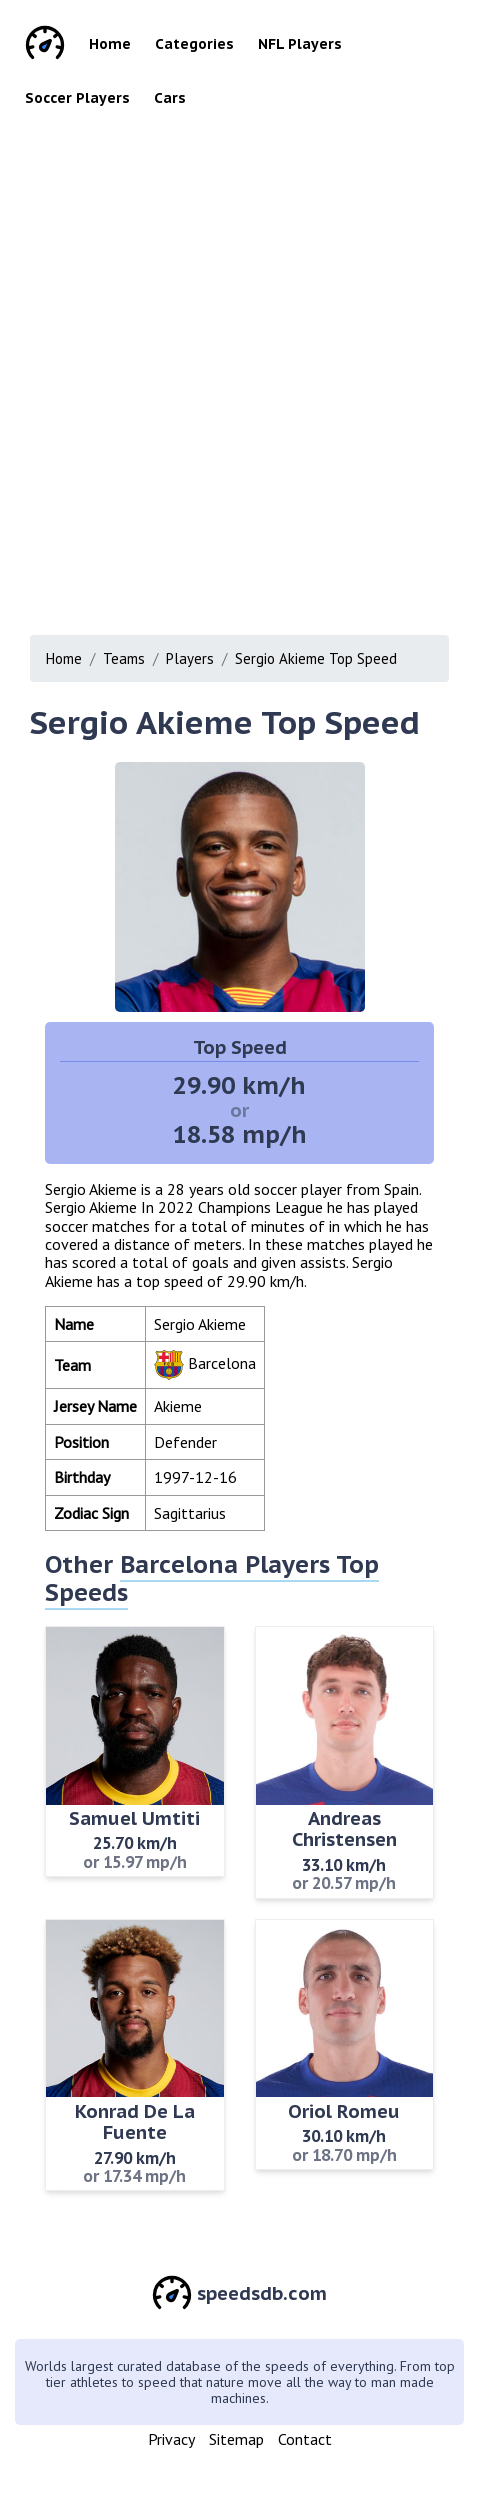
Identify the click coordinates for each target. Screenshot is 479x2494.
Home (110, 44)
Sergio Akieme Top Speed (316, 658)
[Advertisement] (239, 385)
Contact (305, 2439)
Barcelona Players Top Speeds (212, 1578)
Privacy (171, 2439)
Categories (194, 44)
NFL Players (300, 44)
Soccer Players (77, 98)
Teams (124, 658)
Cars (170, 98)
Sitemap (236, 2439)
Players (190, 658)
